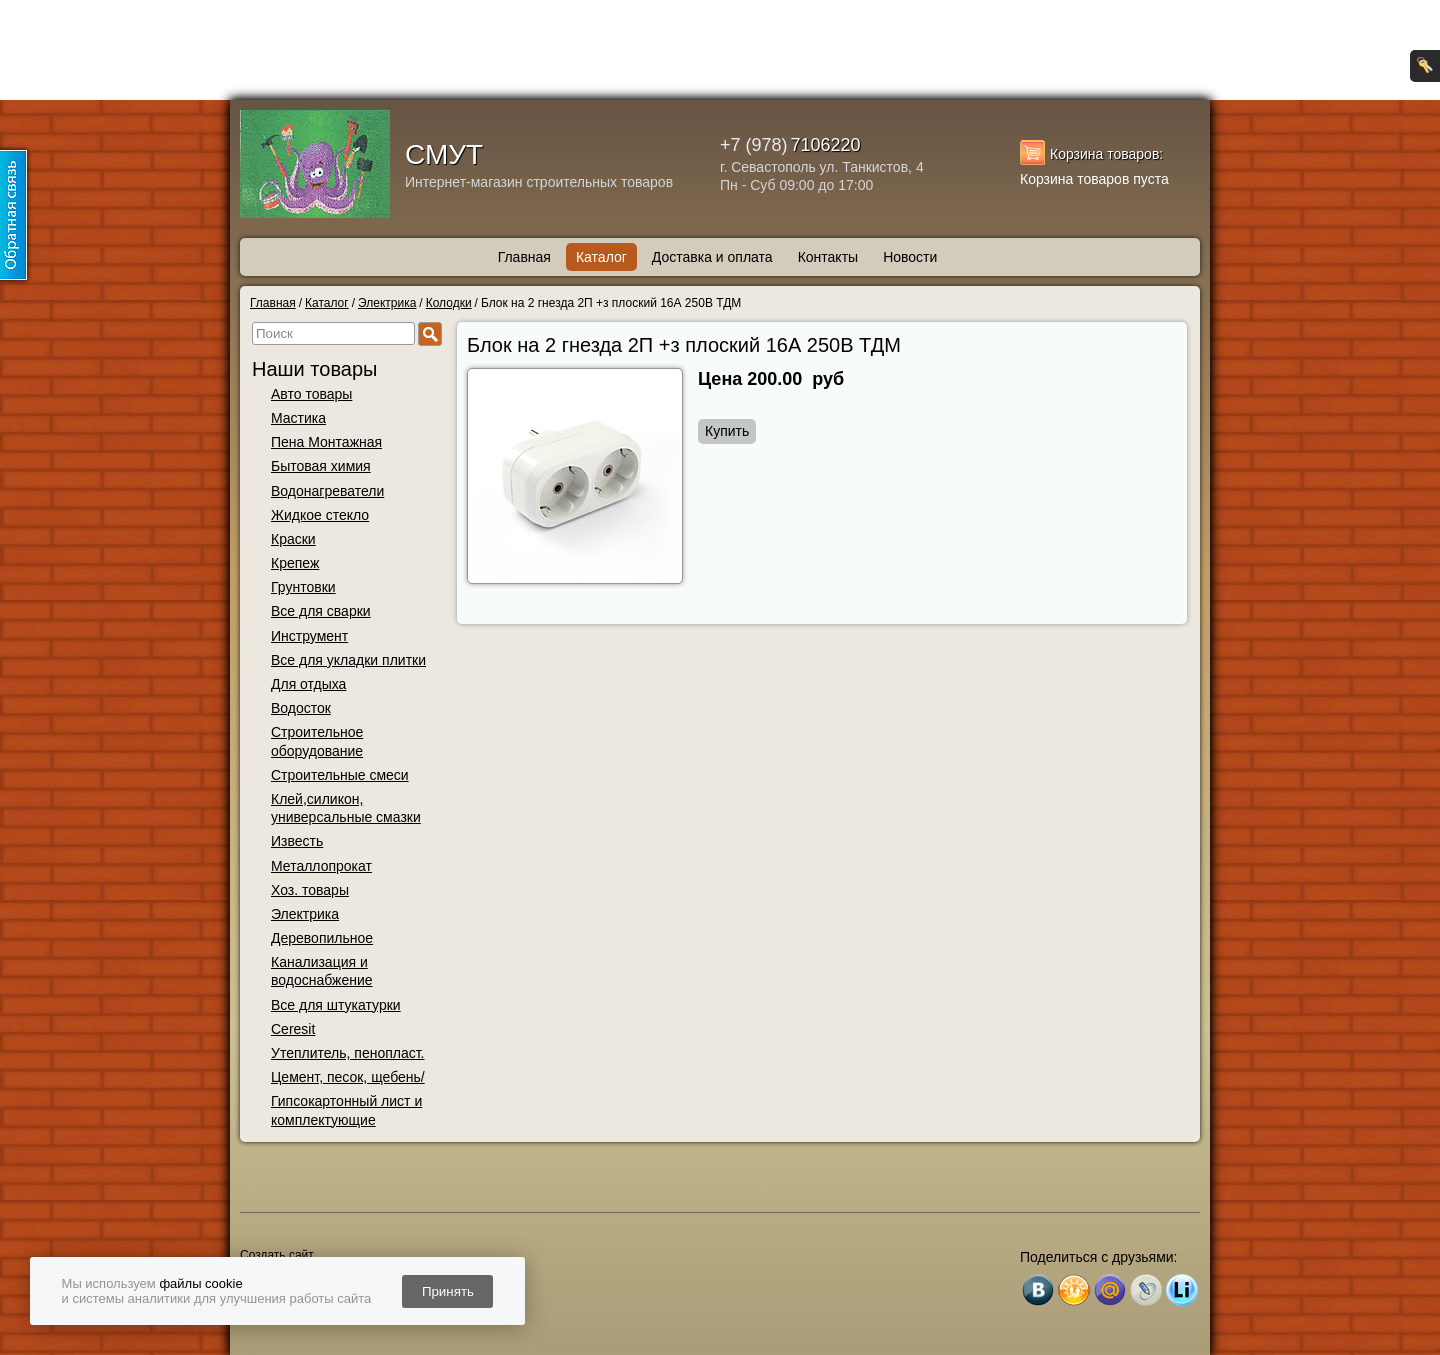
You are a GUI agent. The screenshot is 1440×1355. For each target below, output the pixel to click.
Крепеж (295, 563)
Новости (910, 257)
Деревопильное (322, 938)
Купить (727, 431)
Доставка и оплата (712, 257)
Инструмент (309, 636)
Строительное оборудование (317, 741)
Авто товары (311, 394)
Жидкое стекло (320, 515)
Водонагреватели (327, 491)
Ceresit (293, 1029)
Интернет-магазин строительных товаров (539, 182)
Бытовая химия (321, 466)
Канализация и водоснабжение (322, 971)
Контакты (828, 257)
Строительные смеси (340, 775)
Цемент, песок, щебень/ (348, 1077)
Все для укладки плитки (348, 660)
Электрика (305, 914)
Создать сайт (276, 1255)
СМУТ (444, 154)
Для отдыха (308, 684)
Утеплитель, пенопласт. (348, 1053)
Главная (524, 257)
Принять (448, 1291)
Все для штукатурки (336, 1005)
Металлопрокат (321, 866)
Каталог (601, 257)
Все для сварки (321, 611)
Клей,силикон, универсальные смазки (346, 808)
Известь (297, 841)
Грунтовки (303, 587)
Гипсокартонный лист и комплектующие (346, 1110)
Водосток (301, 708)
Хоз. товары (310, 890)
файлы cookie (200, 1283)
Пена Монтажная (326, 442)
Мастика (298, 418)
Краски (293, 539)
